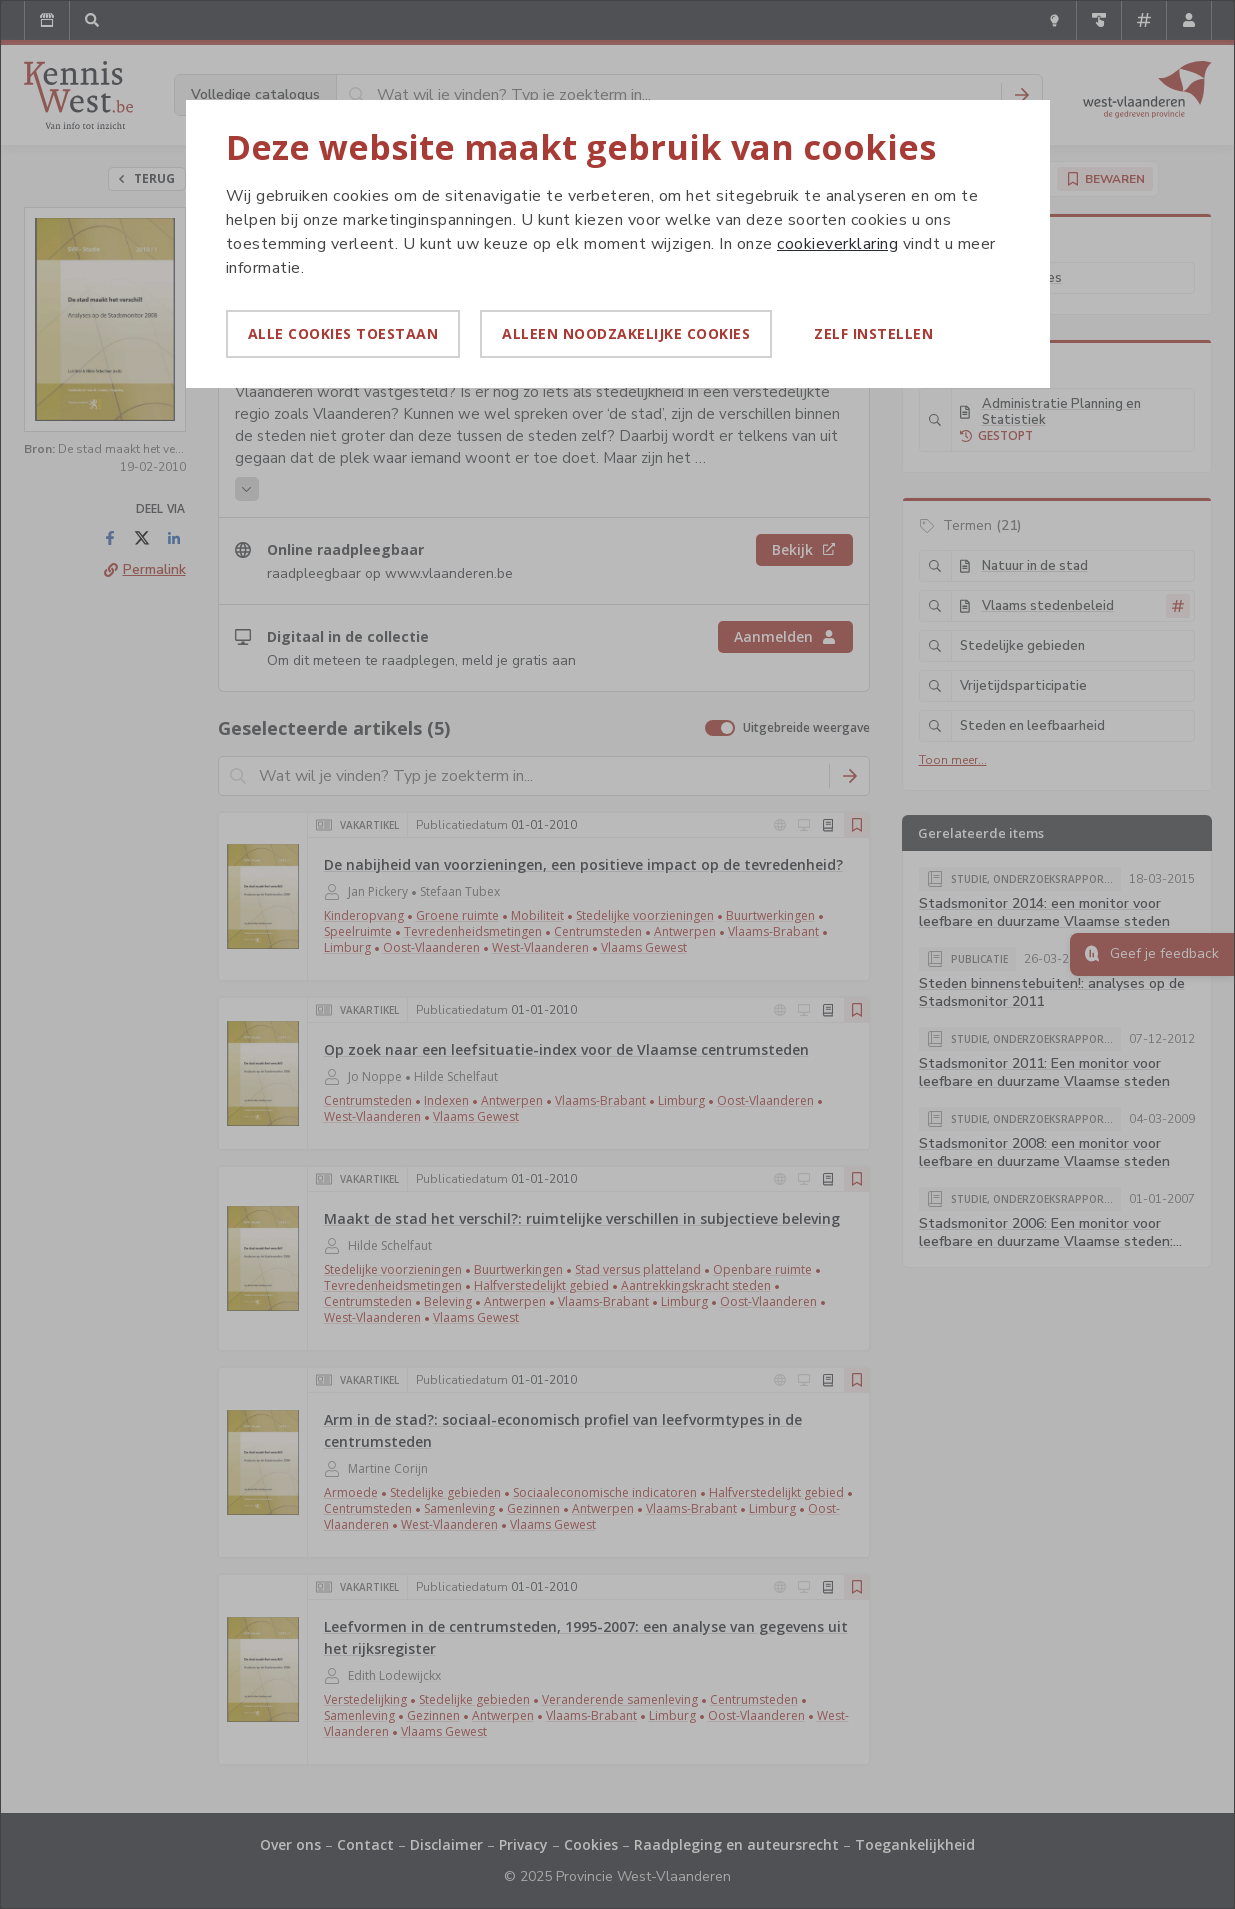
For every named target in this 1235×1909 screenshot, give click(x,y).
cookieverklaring (837, 244)
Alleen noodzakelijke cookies (626, 333)
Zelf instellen (873, 333)
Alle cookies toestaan (343, 333)
